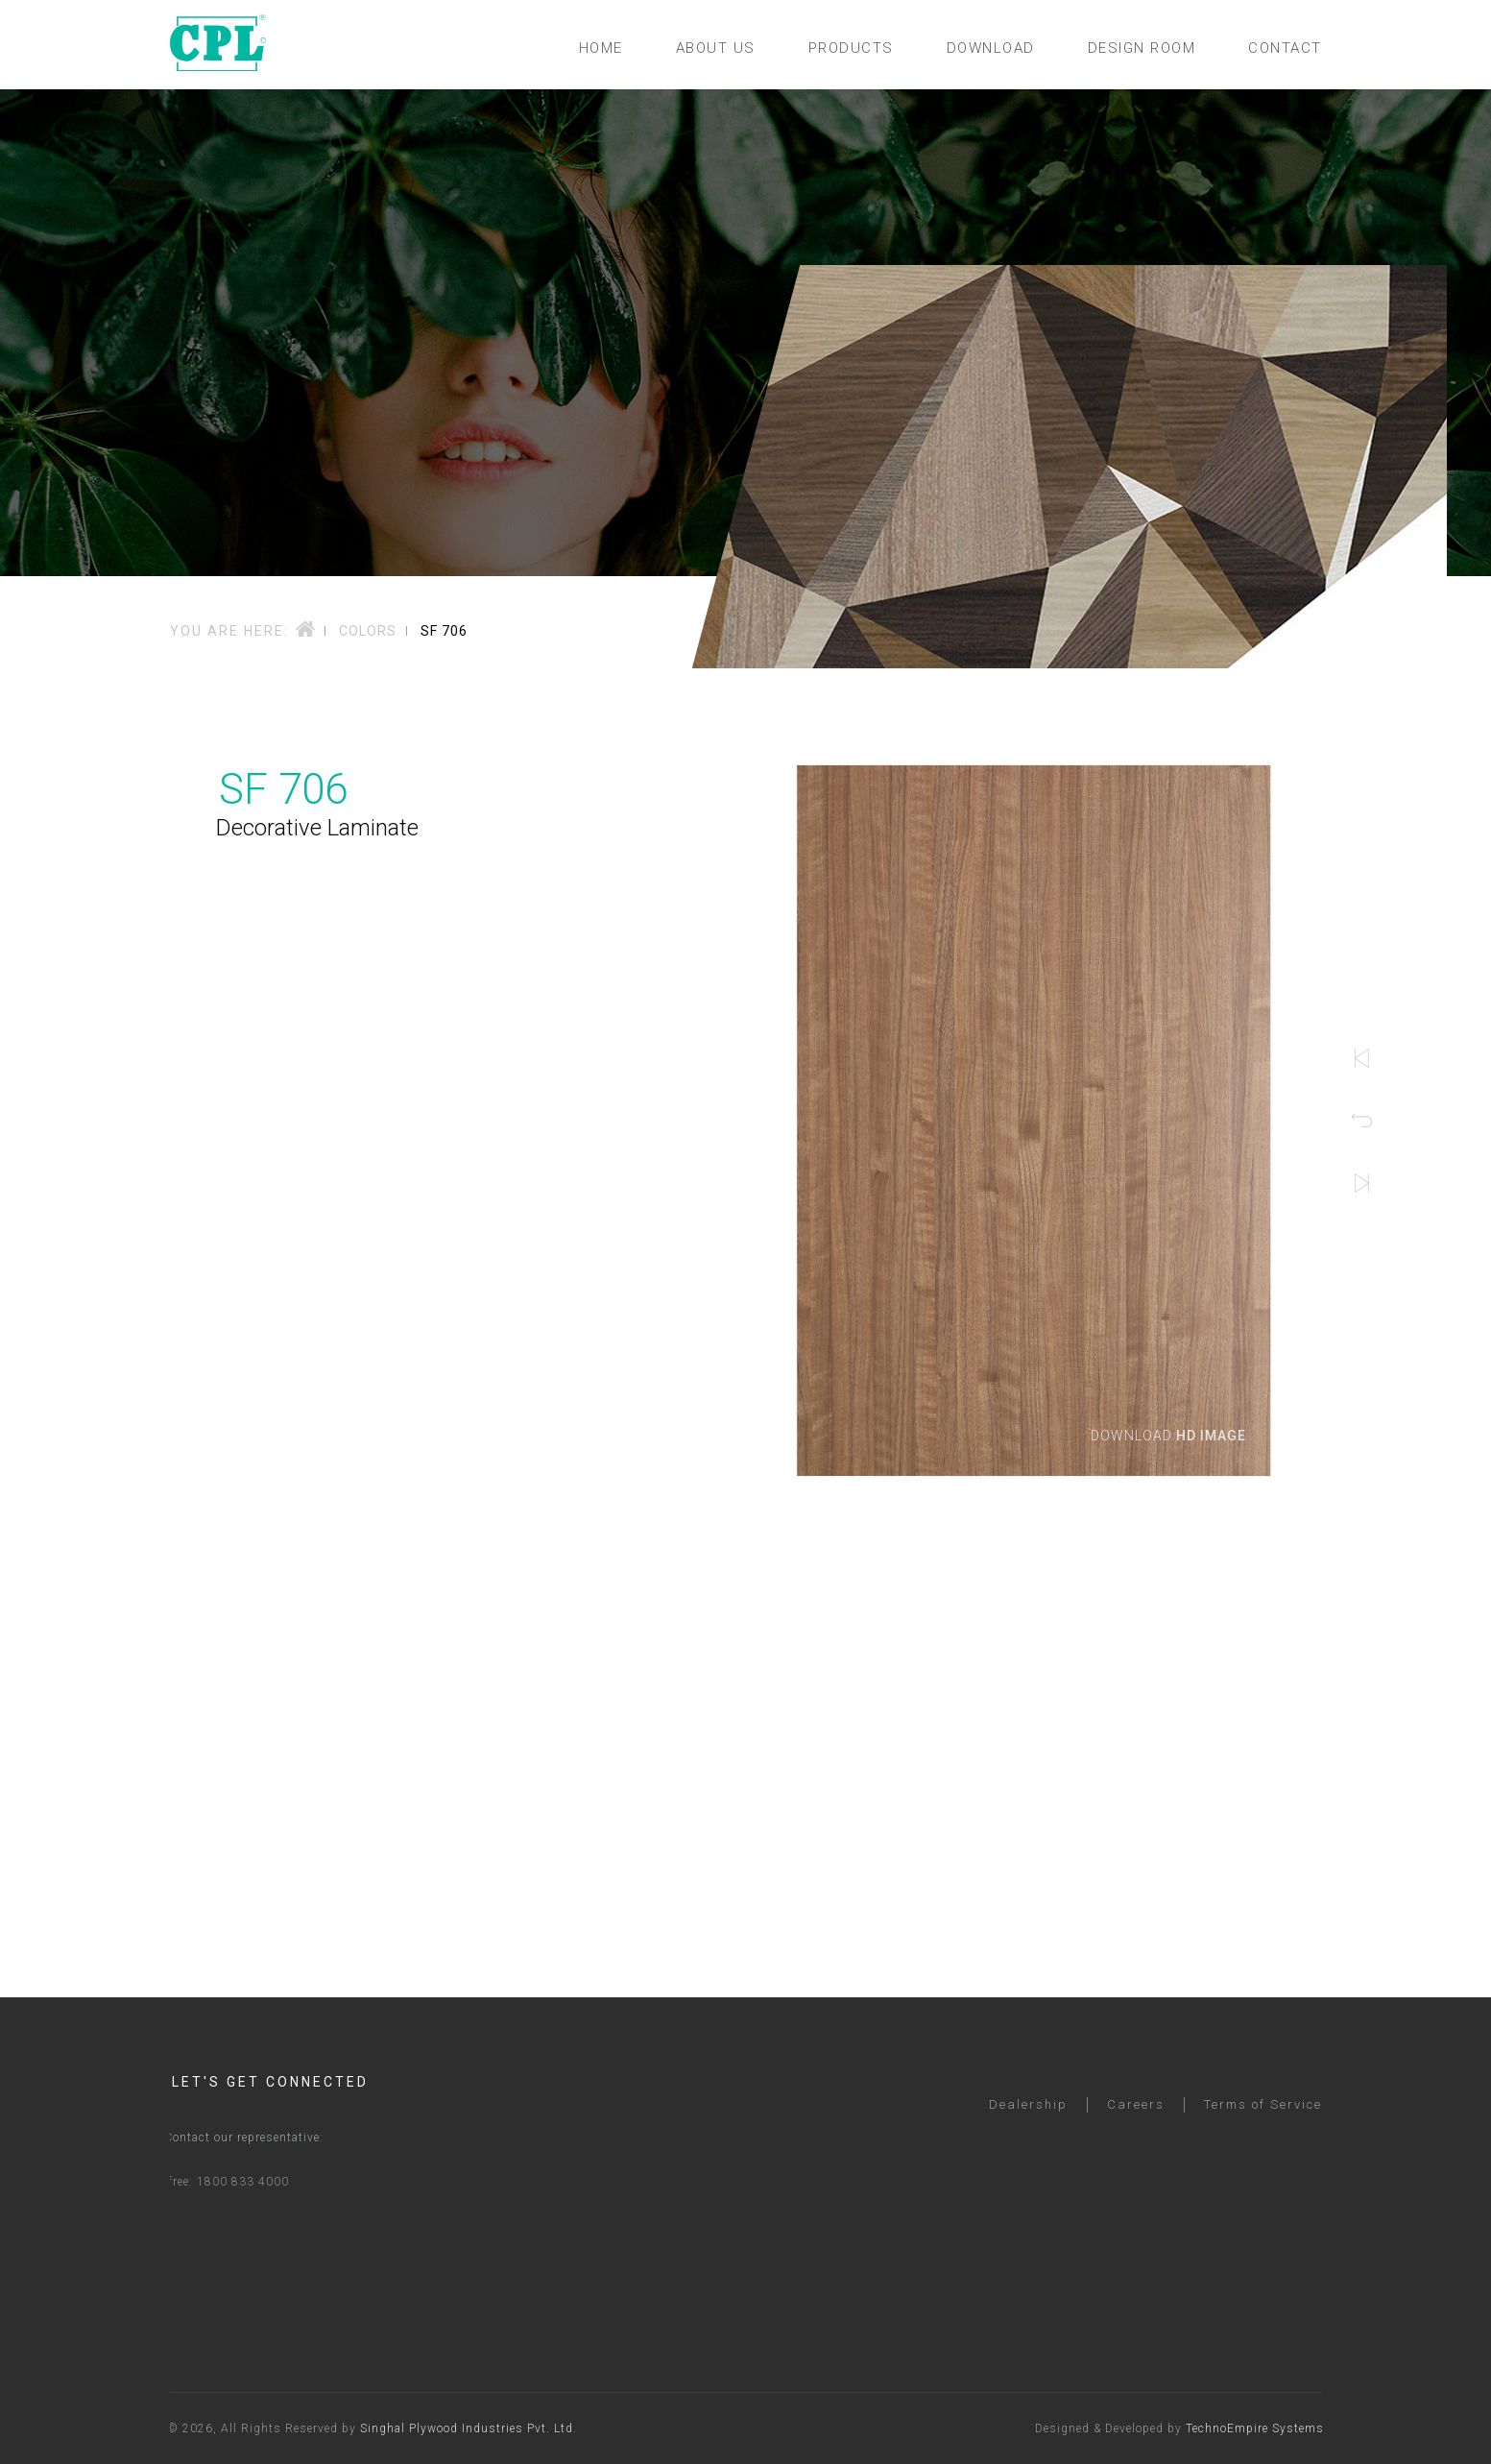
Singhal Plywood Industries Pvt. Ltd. (459, 2428)
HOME (601, 48)
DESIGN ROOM (1142, 48)
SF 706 (444, 631)
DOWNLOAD (991, 48)
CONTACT (1285, 48)
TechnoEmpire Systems (1263, 2428)
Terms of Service (1263, 2122)
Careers (1136, 2122)
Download (1182, 1435)
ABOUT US (716, 48)
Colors (368, 631)
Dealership (1028, 2122)
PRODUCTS (851, 48)
